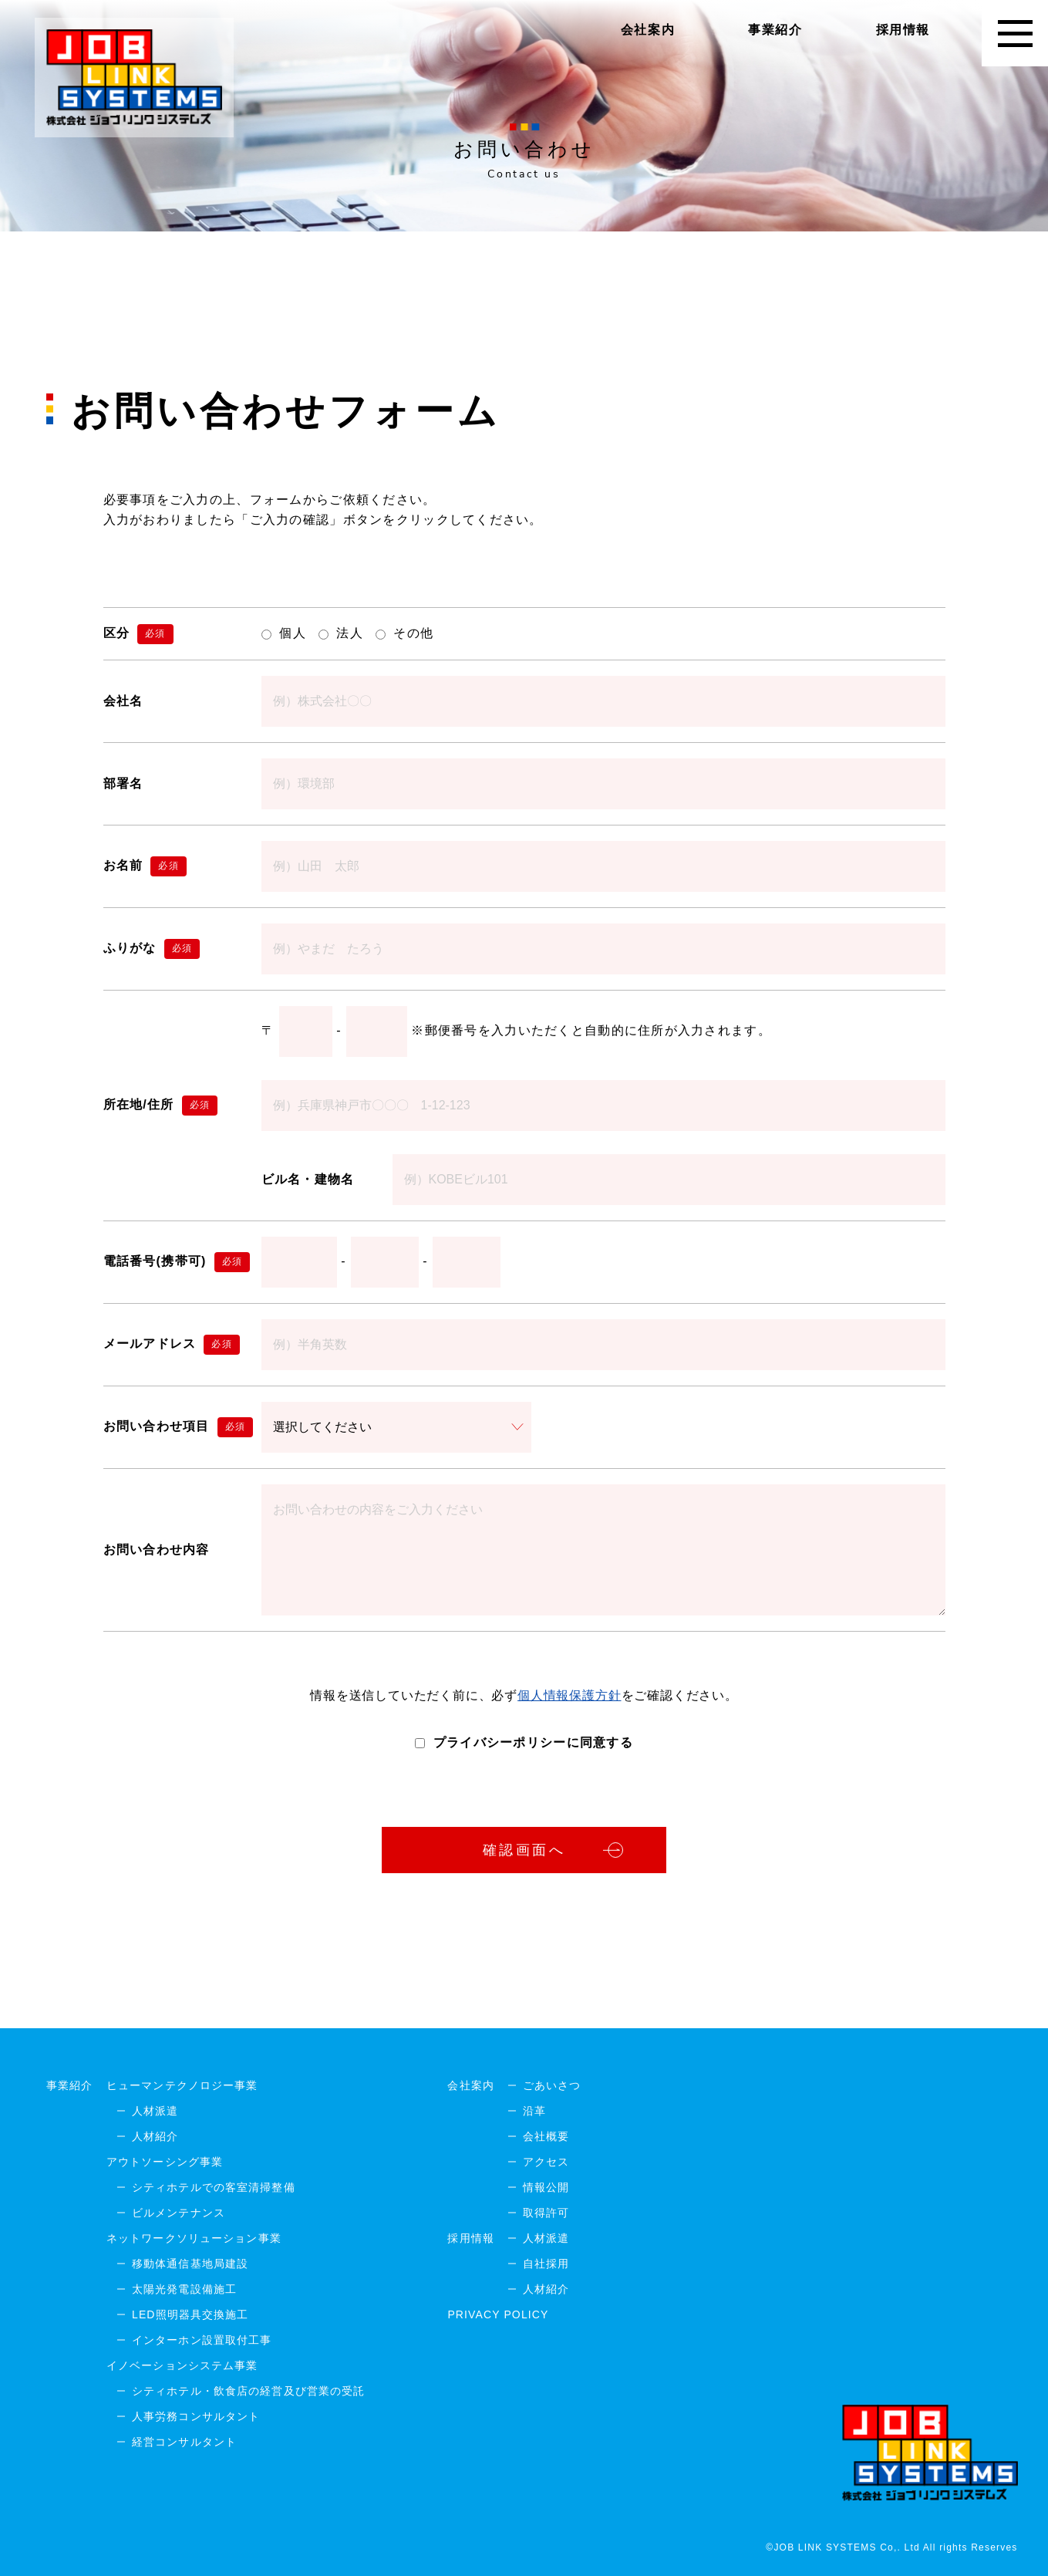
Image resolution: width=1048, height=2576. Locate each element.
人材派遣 (155, 2111)
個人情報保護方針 (569, 1695)
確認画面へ (524, 1850)
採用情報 (903, 29)
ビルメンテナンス (178, 2212)
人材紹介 (155, 2136)
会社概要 (546, 2136)
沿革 (534, 2111)
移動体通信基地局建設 (190, 2263)
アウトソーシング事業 (164, 2162)
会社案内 (648, 29)
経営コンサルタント (184, 2442)
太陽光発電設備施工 (184, 2289)
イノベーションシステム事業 (182, 2365)
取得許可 (546, 2212)
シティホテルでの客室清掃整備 (213, 2187)
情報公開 (546, 2187)
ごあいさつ (552, 2085)
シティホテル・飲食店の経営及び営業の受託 (248, 2391)
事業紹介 (775, 29)
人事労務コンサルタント (196, 2416)
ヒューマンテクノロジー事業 (182, 2085)
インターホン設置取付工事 (201, 2340)
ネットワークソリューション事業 (193, 2238)
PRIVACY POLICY (497, 2314)
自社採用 (546, 2263)
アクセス (546, 2162)
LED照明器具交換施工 (190, 2314)
